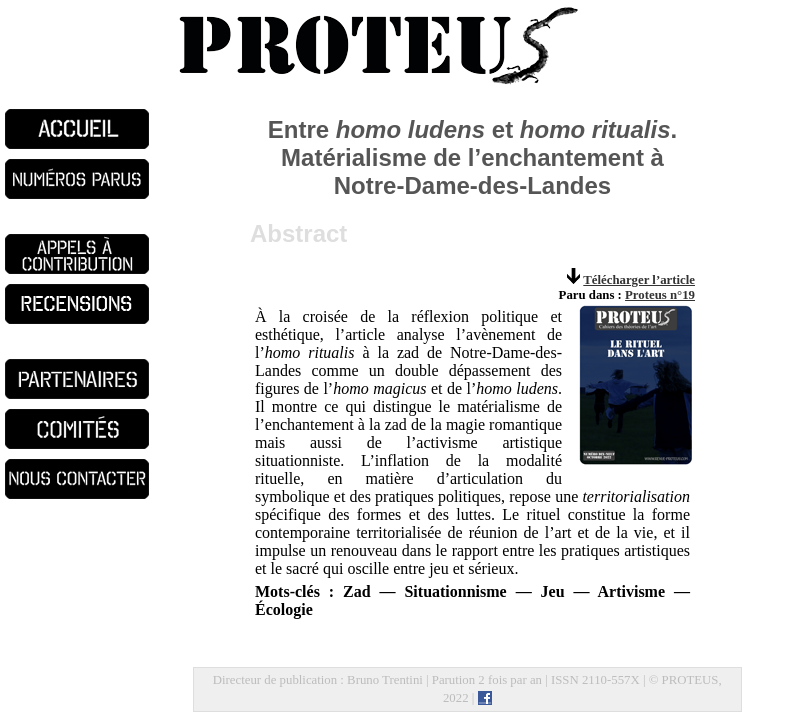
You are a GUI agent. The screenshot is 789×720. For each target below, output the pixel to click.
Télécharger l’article (639, 280)
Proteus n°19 (660, 295)
